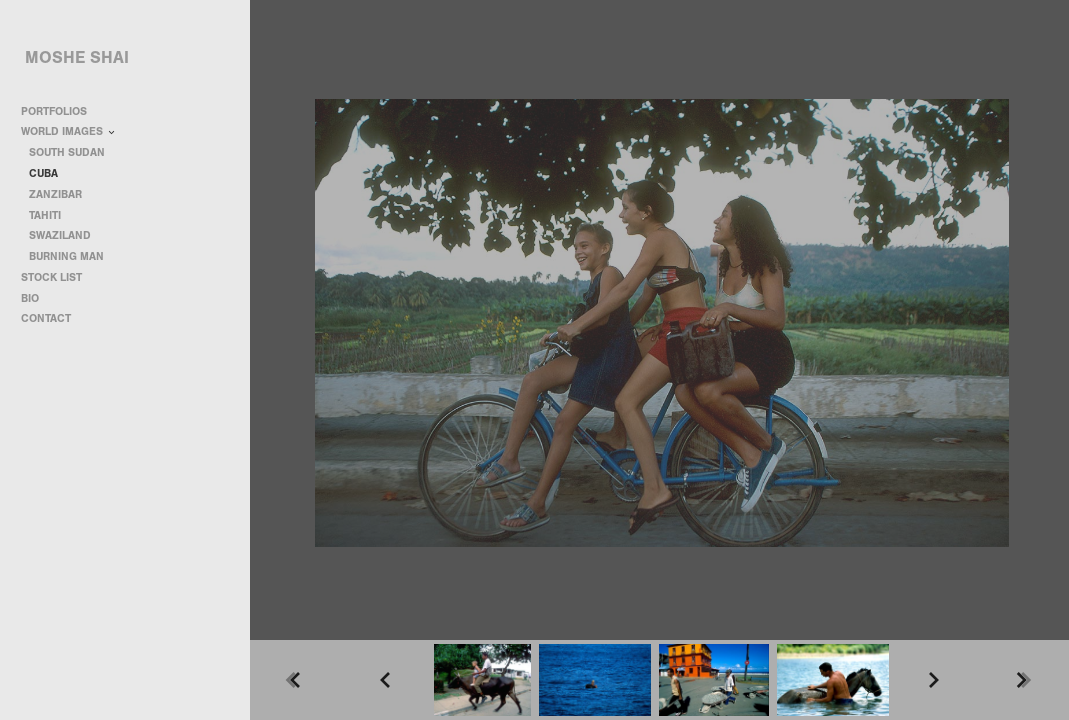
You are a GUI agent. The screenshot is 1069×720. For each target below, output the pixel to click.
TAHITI (45, 215)
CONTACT (46, 318)
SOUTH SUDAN (67, 152)
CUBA (43, 173)
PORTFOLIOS (61, 111)
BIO (30, 298)
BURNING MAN (66, 256)
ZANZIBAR (55, 194)
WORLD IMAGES (69, 131)
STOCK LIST (51, 277)
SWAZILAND (60, 235)
